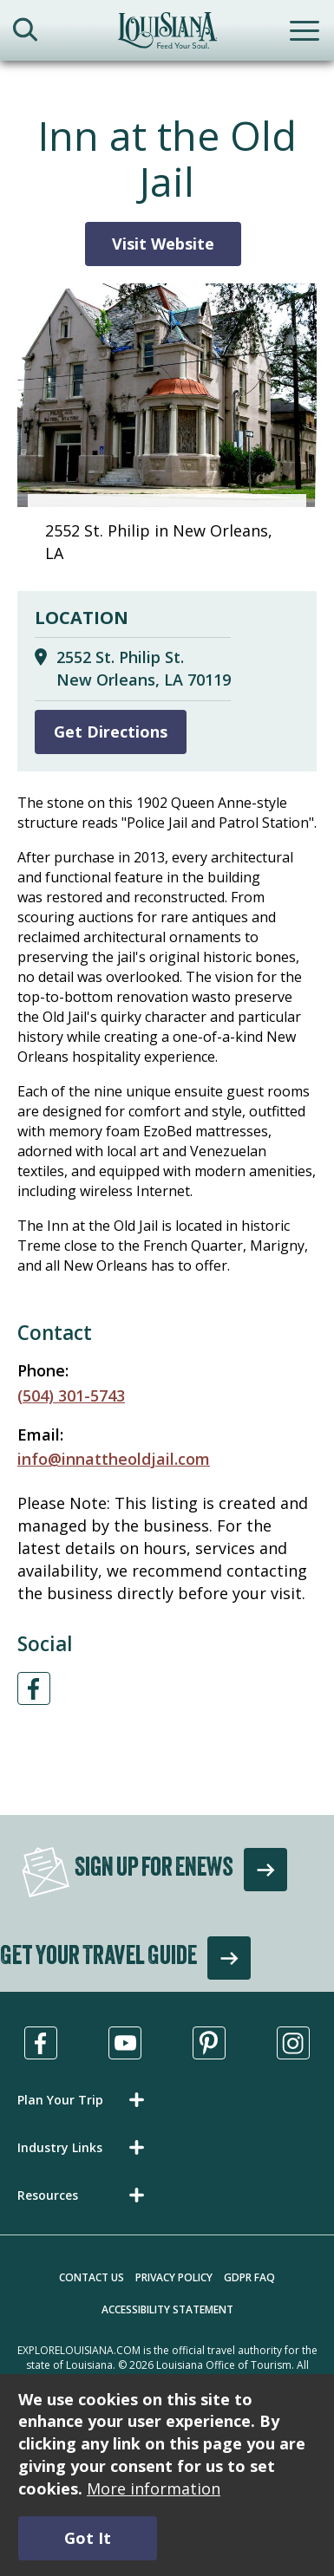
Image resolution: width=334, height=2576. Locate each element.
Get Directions (110, 731)
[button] (84, 2099)
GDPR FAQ (249, 2277)
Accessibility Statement (167, 2309)
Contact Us (91, 2277)
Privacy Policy (174, 2277)
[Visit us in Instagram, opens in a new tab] (293, 2042)
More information (153, 2488)
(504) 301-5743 (71, 1395)
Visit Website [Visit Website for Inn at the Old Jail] (163, 243)
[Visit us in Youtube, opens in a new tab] (124, 2042)
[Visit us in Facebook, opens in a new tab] (40, 2042)
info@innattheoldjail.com (113, 1458)
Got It (87, 2537)
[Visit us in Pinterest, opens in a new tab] (209, 2042)
